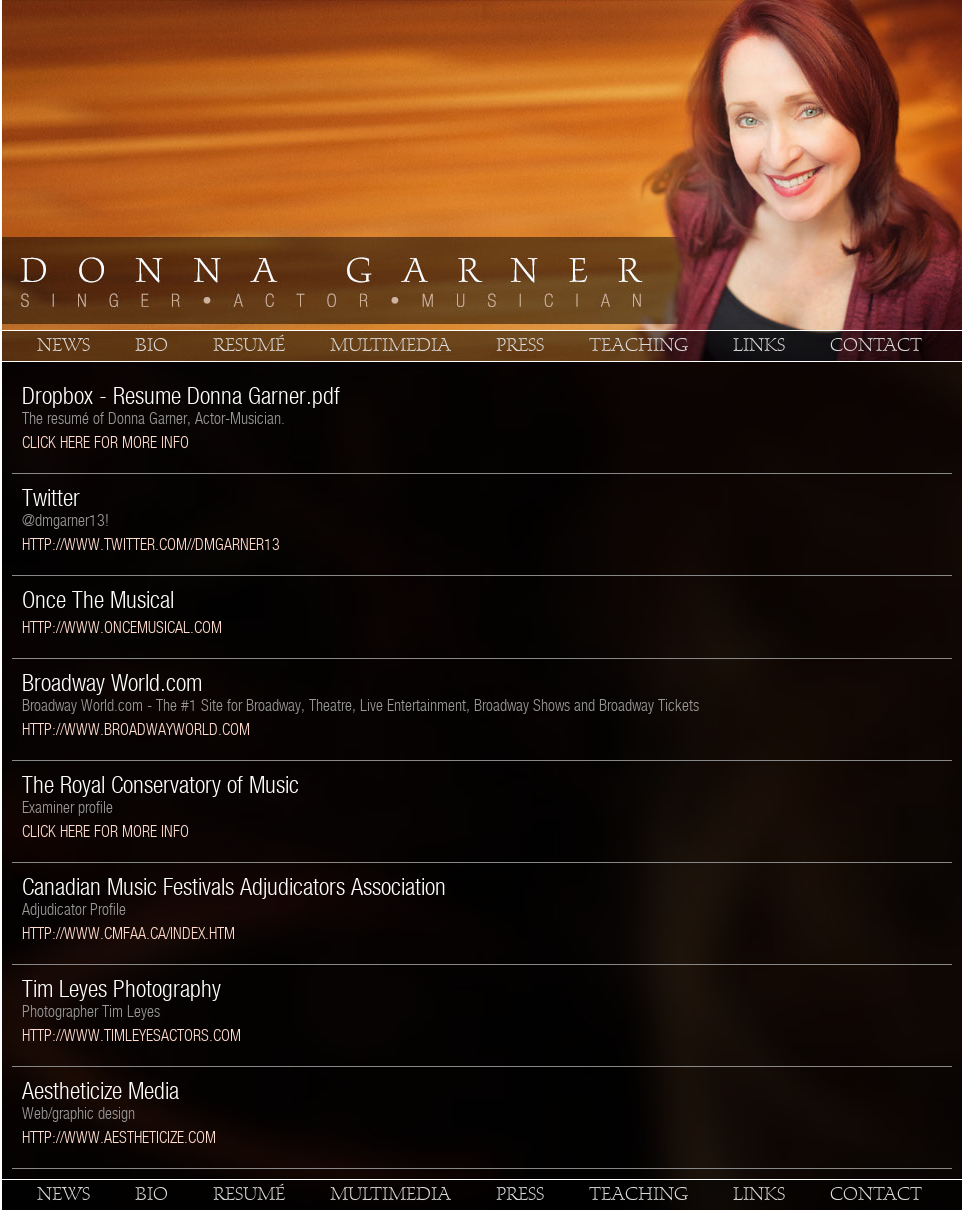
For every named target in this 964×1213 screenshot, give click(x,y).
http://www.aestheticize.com (119, 1137)
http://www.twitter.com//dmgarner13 (151, 544)
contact (876, 346)
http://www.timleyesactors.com (131, 1035)
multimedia (390, 346)
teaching (638, 346)
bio (151, 346)
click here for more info (105, 442)
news (63, 346)
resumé (249, 346)
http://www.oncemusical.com (122, 627)
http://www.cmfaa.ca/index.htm (128, 933)
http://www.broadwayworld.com (136, 729)
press (520, 346)
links (759, 346)
